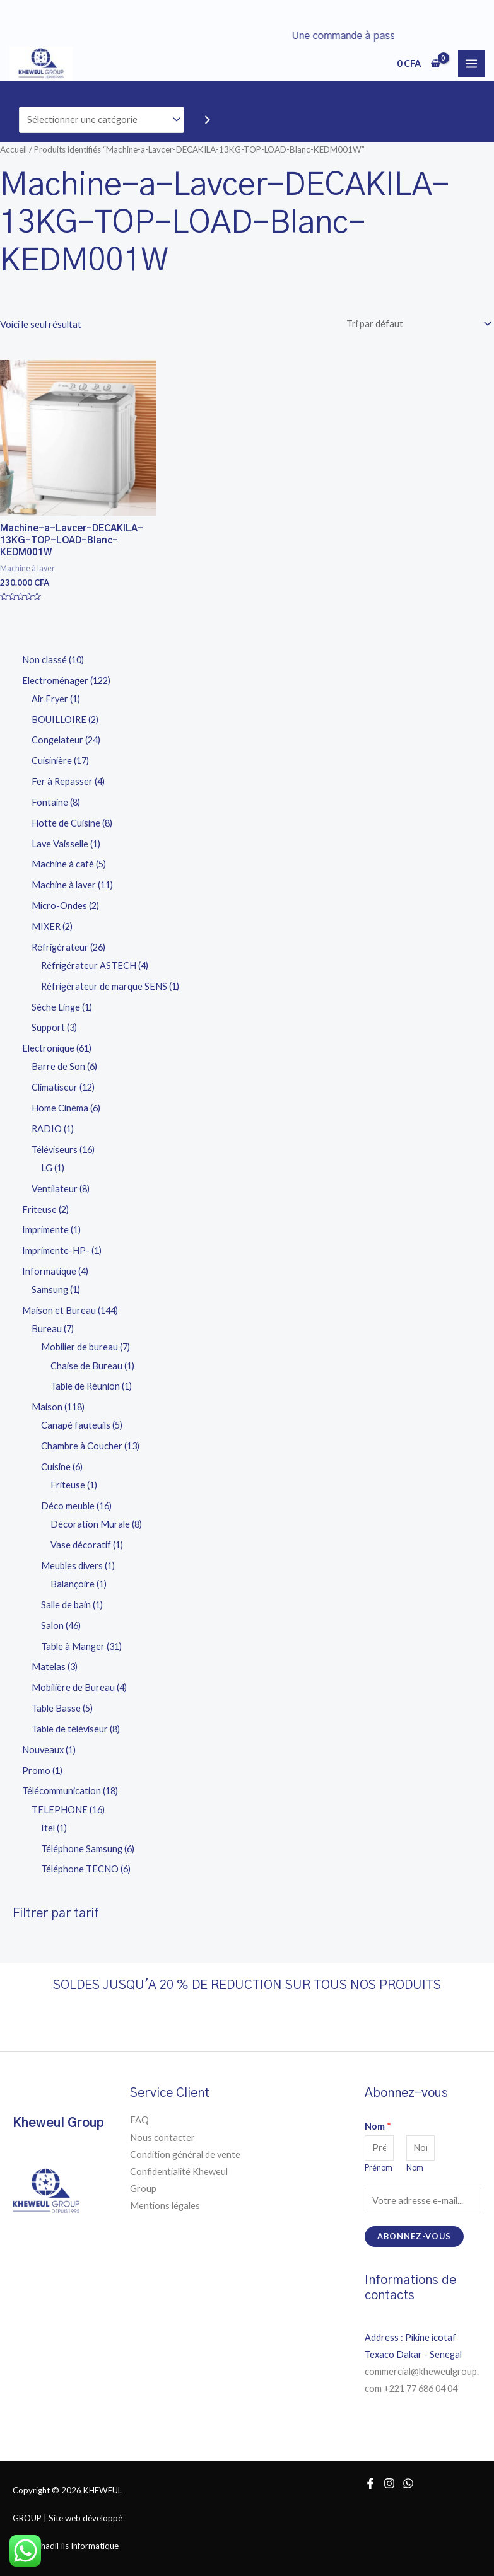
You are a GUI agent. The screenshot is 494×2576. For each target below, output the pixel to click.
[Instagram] (389, 2483)
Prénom (378, 2168)
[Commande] (416, 324)
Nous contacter (162, 2137)
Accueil (13, 149)
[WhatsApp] (408, 2483)
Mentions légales (165, 2205)
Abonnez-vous (414, 2236)
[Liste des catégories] (101, 120)
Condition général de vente (185, 2154)
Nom (378, 2126)
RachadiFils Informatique (73, 2546)
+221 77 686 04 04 (421, 2388)
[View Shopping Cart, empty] (418, 63)
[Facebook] (370, 2483)
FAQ (139, 2120)
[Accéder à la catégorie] (207, 120)
